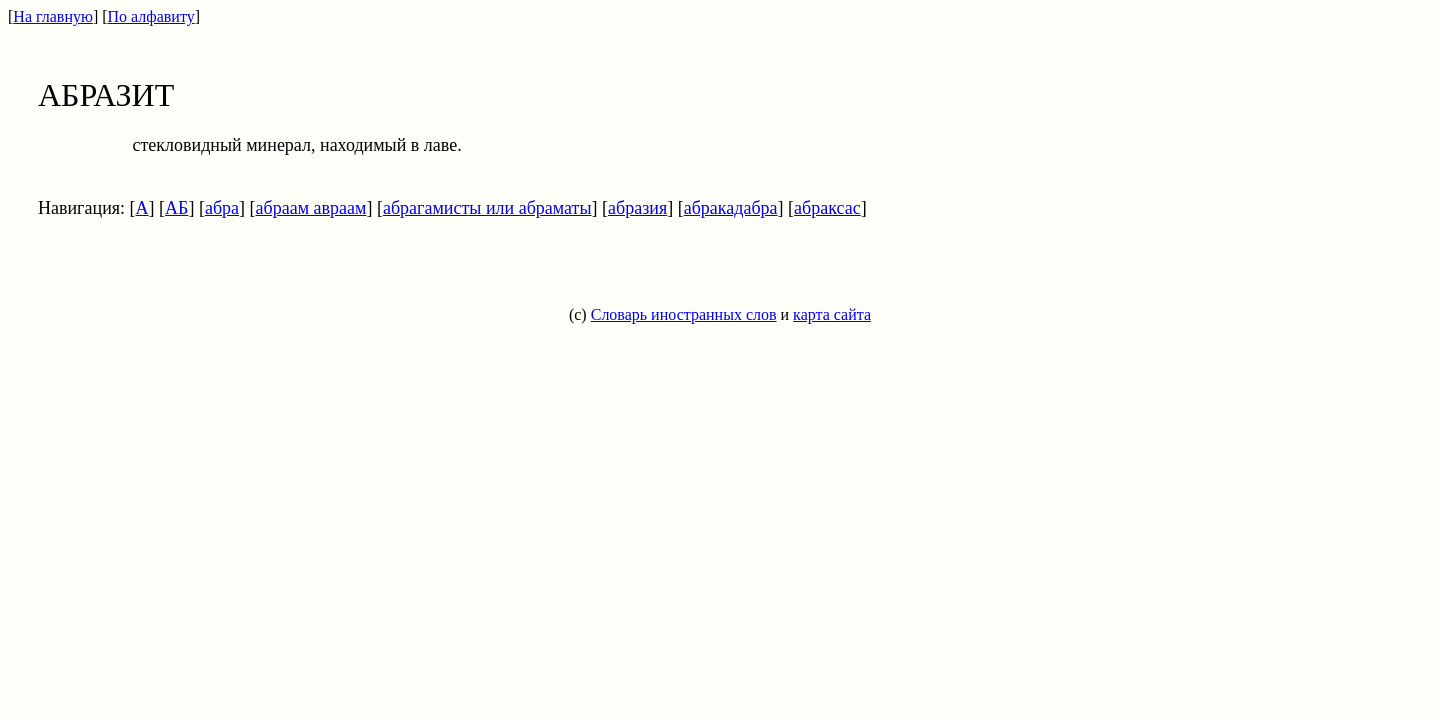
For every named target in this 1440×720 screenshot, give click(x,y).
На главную (53, 16)
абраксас (827, 208)
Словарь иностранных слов (684, 314)
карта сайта (832, 314)
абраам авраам (311, 208)
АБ (176, 208)
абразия (637, 208)
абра (222, 208)
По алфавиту (151, 16)
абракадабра (731, 208)
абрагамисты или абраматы (487, 208)
